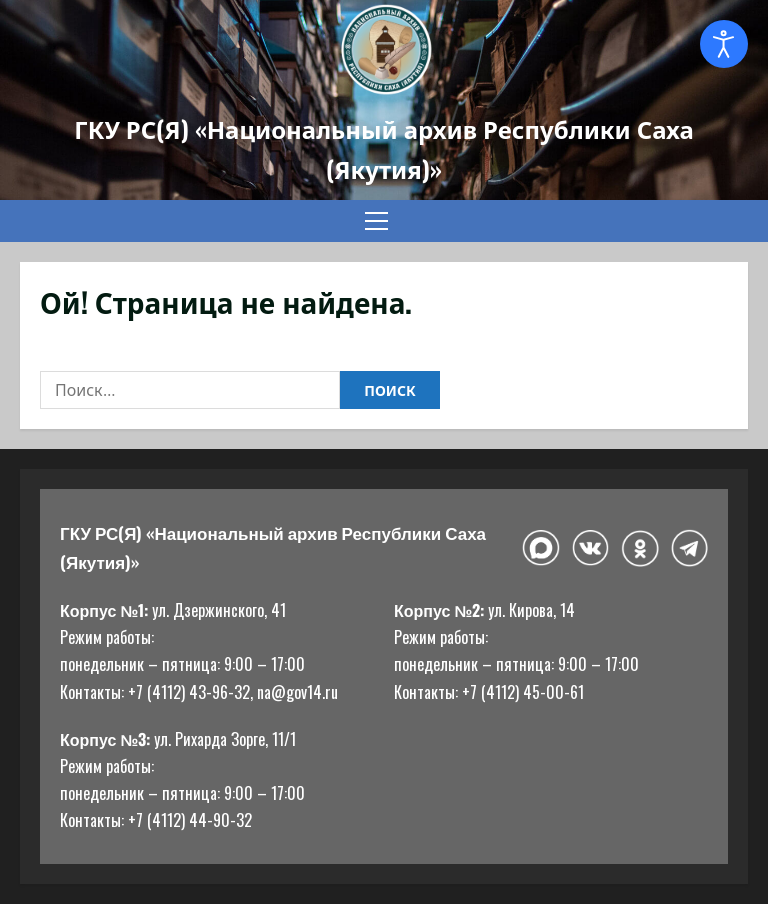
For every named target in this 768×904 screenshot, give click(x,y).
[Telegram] (689, 548)
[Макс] (540, 548)
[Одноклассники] (639, 548)
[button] (376, 221)
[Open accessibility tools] (724, 44)
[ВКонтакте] (590, 548)
